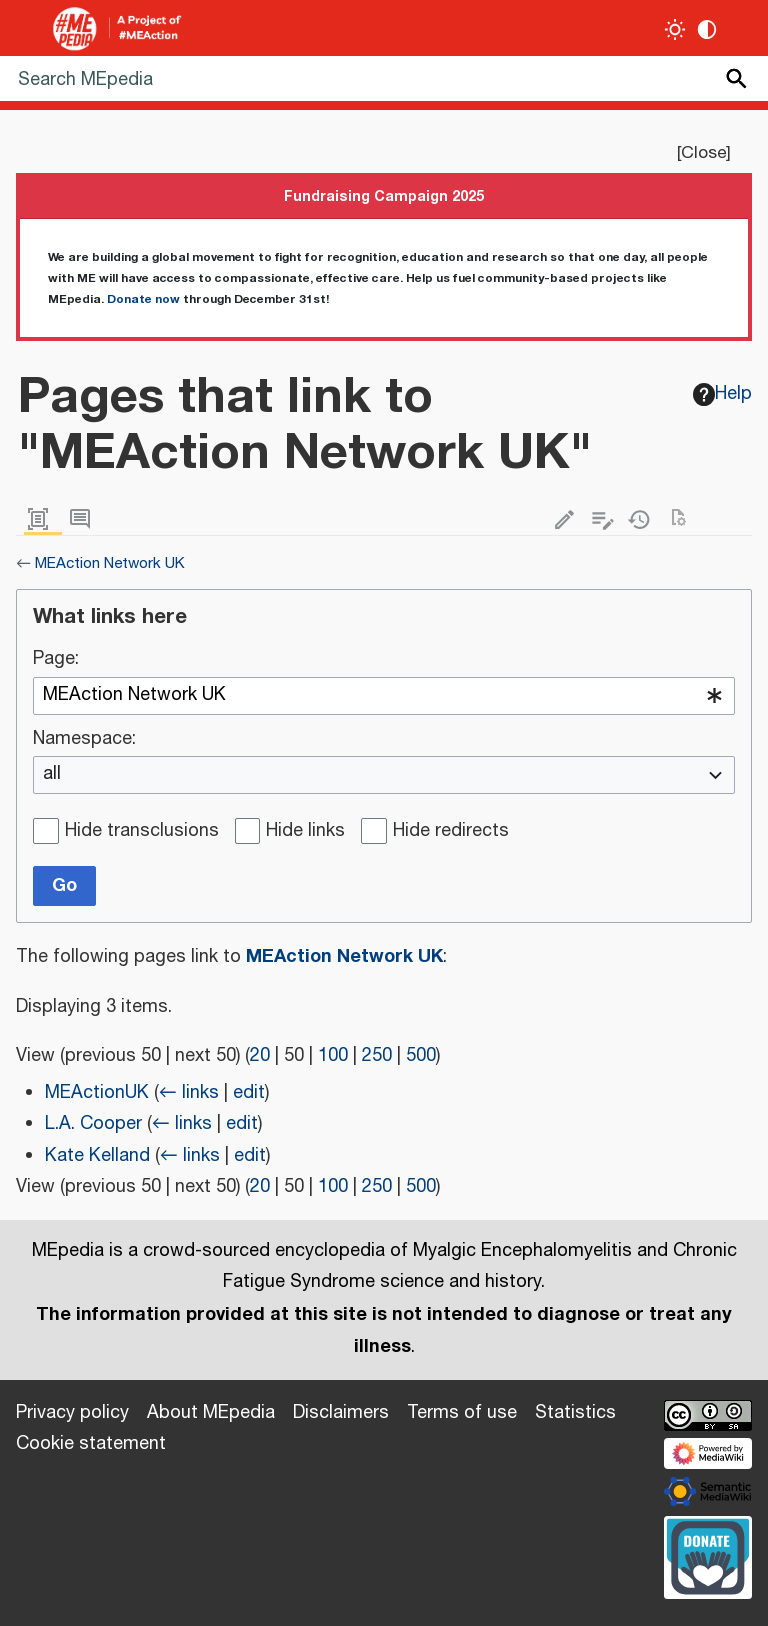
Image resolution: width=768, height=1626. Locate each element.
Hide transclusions (142, 832)
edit (249, 1093)
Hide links (305, 832)
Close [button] (703, 153)
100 (333, 1056)
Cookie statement (91, 1444)
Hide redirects (451, 832)
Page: (56, 660)
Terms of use (462, 1413)
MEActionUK (97, 1093)
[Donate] (708, 1555)
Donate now (143, 299)
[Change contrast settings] (707, 29)
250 (377, 1056)
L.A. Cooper (93, 1124)
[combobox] (384, 696)
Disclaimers (341, 1413)
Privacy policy (72, 1413)
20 (260, 1056)
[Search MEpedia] (384, 78)
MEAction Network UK (110, 563)
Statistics (575, 1413)
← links (189, 1093)
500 (421, 1056)
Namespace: (84, 740)
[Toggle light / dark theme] (675, 29)
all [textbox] (52, 775)
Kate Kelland (97, 1156)
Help (723, 394)
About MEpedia (211, 1413)
